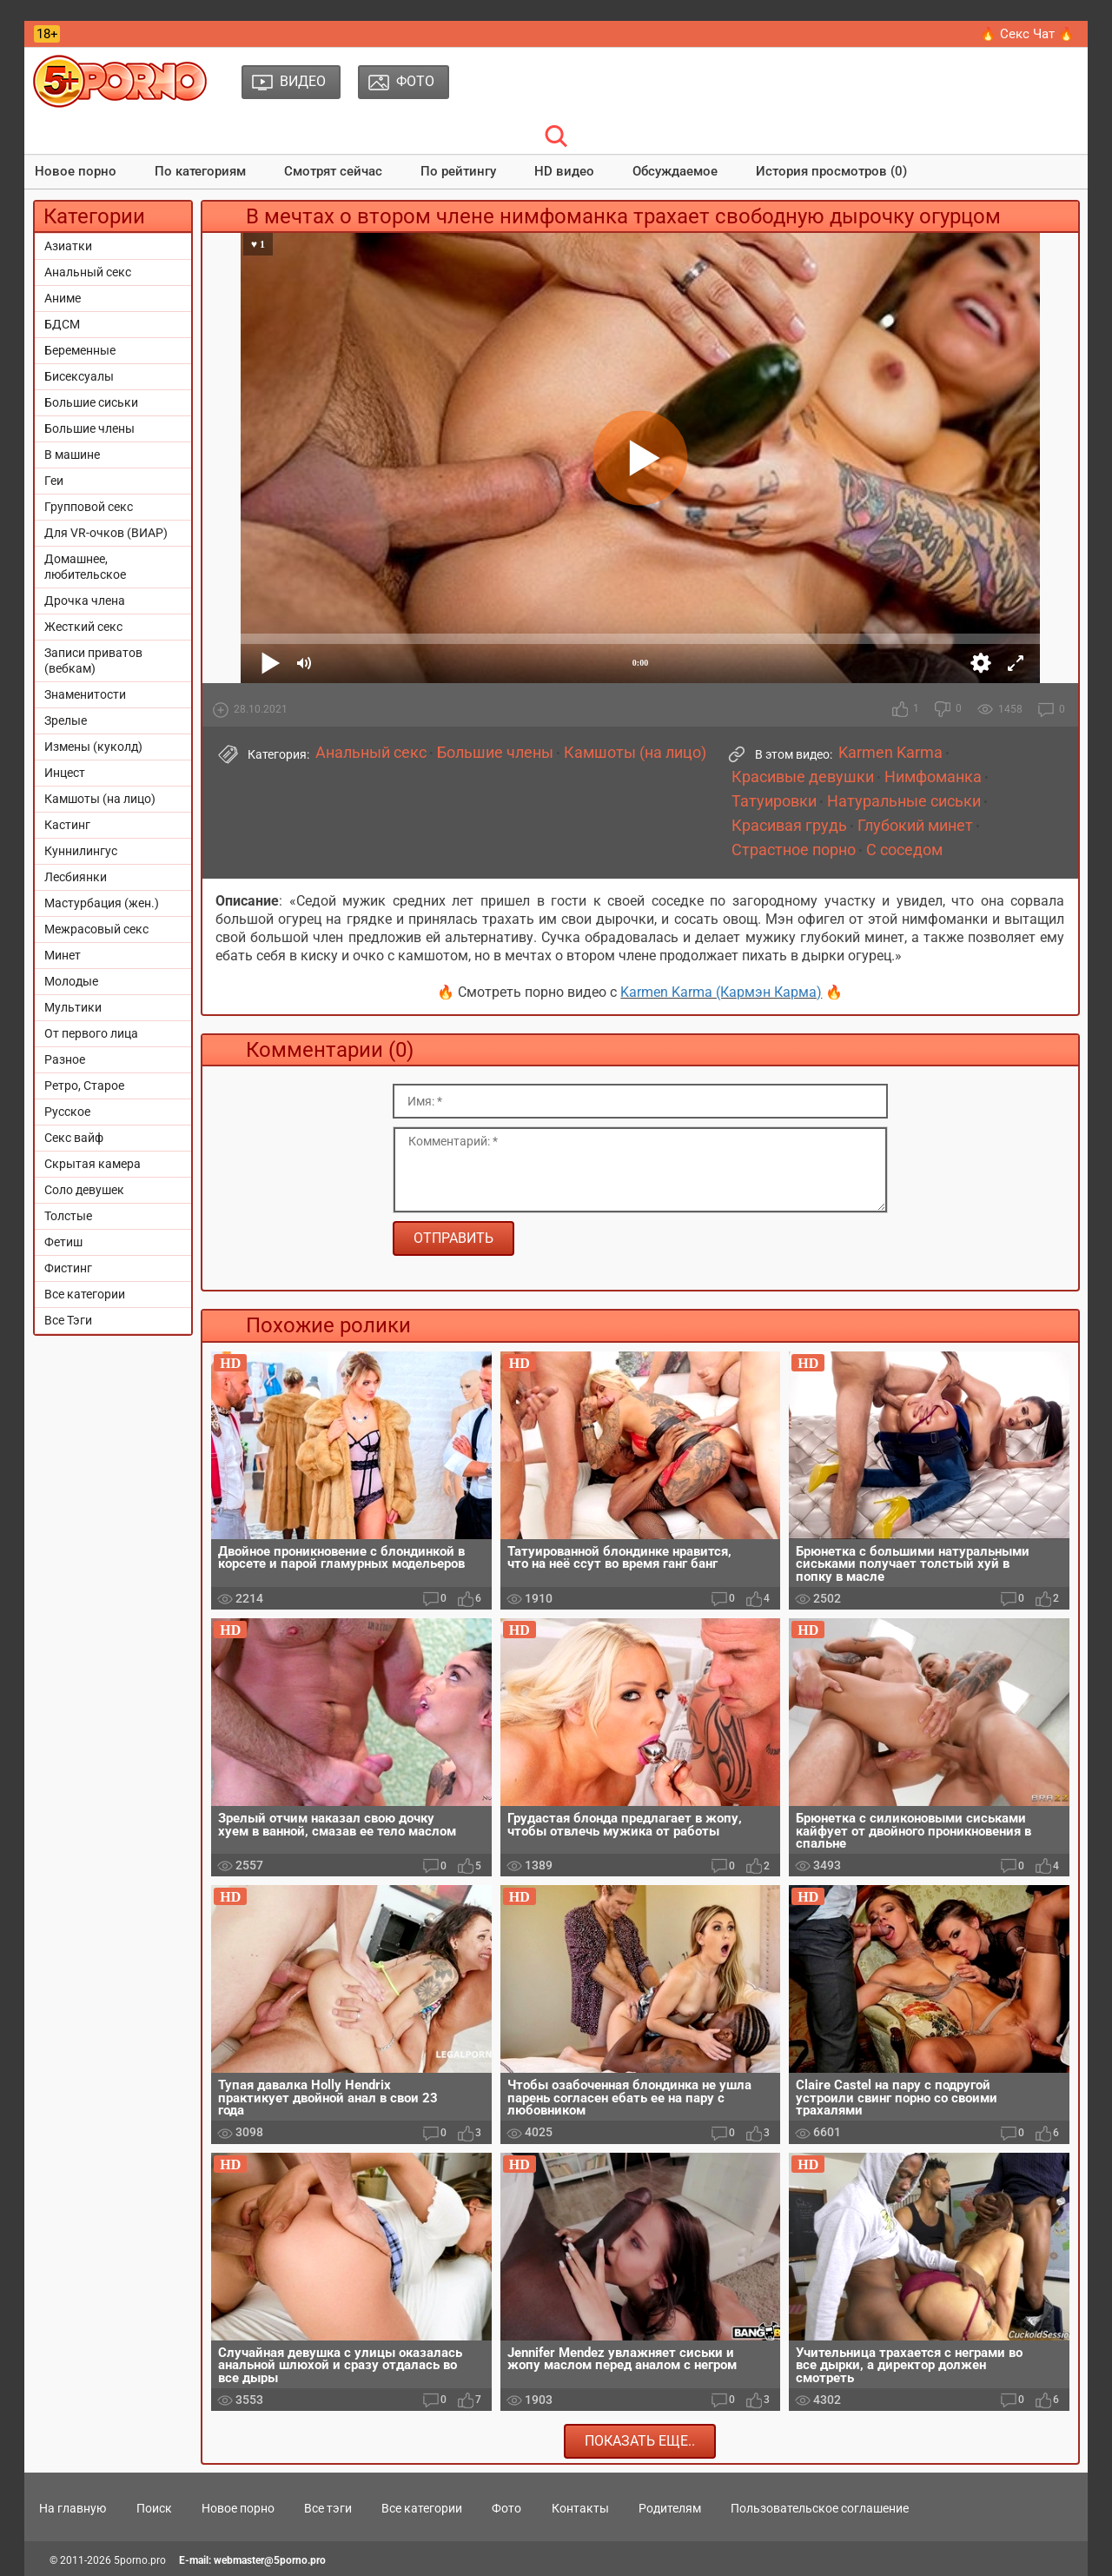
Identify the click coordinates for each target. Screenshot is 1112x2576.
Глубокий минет (915, 825)
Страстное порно (793, 850)
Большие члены (89, 428)
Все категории (84, 1294)
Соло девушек (84, 1190)
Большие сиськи (91, 402)
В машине (72, 454)
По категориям (200, 171)
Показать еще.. (640, 2441)
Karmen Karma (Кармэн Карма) (721, 992)
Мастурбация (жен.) (101, 903)
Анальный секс (87, 272)
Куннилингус (80, 851)
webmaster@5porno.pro (270, 2560)
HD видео (564, 171)
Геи (53, 481)
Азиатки (68, 246)
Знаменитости (85, 694)
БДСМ (62, 324)
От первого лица (91, 1033)
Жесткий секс (83, 627)
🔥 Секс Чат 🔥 (1027, 34)
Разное (64, 1059)
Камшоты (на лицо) (100, 799)
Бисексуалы (79, 376)
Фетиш (63, 1242)
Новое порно (75, 171)
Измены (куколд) (93, 747)
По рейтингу (458, 171)
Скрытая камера (92, 1164)
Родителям (670, 2508)
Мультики (73, 1007)
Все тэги (328, 2508)
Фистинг (68, 1268)
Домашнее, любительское (85, 566)
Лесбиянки (75, 877)
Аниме (62, 298)
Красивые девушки (802, 777)
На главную (72, 2508)
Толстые (68, 1216)
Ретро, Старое (84, 1085)
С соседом (904, 850)
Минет (62, 955)
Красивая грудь (789, 825)
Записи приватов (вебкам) (93, 660)
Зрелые (65, 720)
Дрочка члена (84, 600)
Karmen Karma (890, 752)
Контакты (580, 2508)
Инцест (64, 773)
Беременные (80, 350)
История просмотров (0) (831, 171)
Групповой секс (88, 507)
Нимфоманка (933, 777)
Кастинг (67, 825)
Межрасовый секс (96, 929)
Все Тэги (68, 1320)
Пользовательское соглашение (820, 2508)
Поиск (154, 2508)
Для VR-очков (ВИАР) (106, 533)
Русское (67, 1112)
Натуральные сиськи (904, 801)
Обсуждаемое (675, 171)
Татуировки (774, 801)
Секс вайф (73, 1138)
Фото (506, 2508)
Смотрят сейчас (333, 171)
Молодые (71, 981)
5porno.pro (140, 2560)
